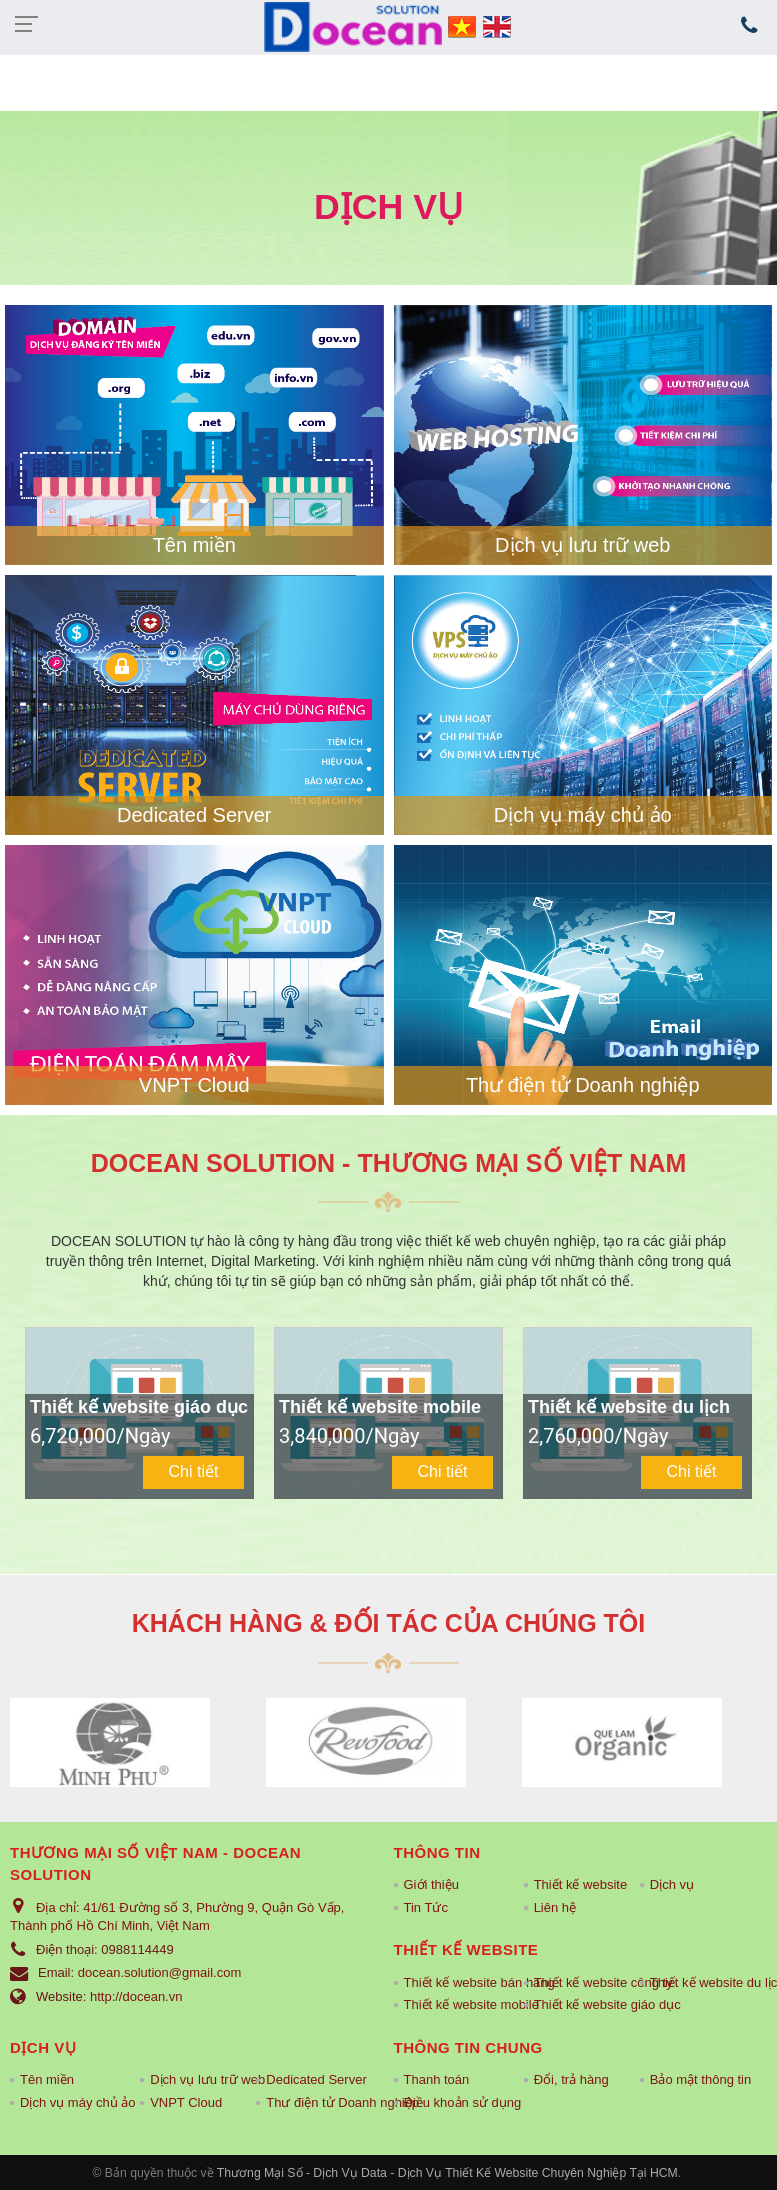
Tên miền (194, 545)
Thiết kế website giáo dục (581, 2004)
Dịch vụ (672, 1884)
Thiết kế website (580, 1884)
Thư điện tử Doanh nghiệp (583, 1085)
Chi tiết (194, 1471)
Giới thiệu (431, 1884)
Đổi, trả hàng (571, 2079)
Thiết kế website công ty (581, 1982)
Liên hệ (555, 1907)
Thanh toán (437, 2079)
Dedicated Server (194, 815)
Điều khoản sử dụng (459, 2102)
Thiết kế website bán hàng (459, 1982)
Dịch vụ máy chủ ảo (583, 815)
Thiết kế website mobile (459, 2004)
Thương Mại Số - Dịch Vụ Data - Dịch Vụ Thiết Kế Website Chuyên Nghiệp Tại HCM (447, 2173)
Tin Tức (426, 1907)
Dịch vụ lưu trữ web (582, 545)
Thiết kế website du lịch (705, 1982)
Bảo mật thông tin (700, 2079)
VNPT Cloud (194, 1085)
